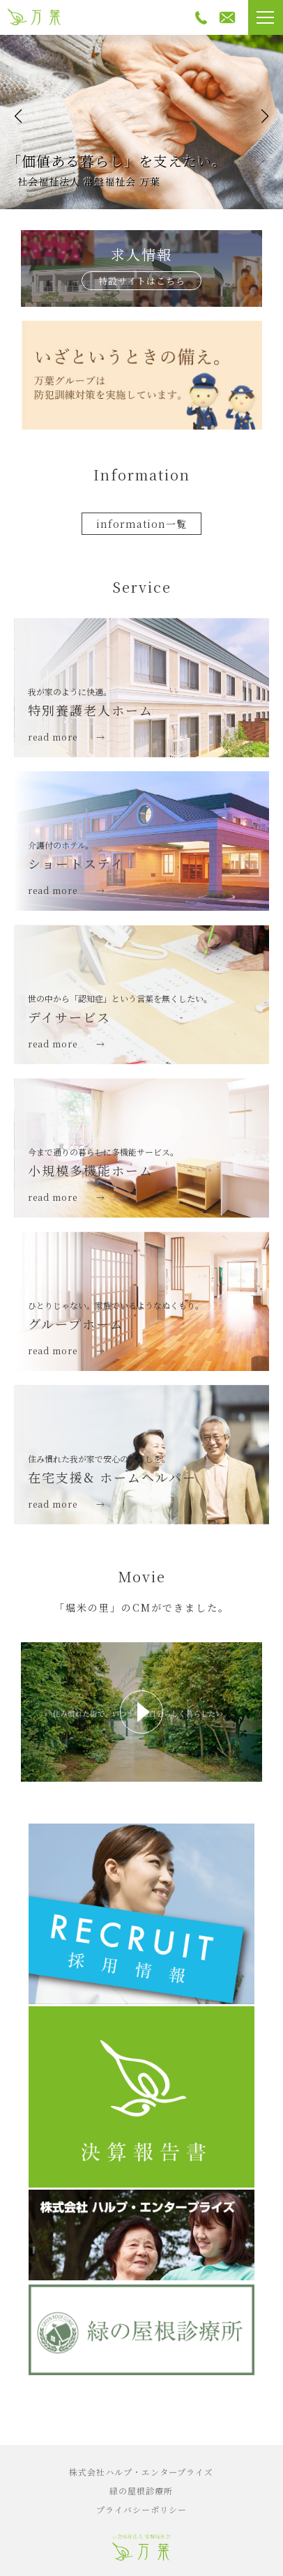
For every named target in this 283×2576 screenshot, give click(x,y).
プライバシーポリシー (141, 2509)
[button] (18, 116)
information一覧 (141, 524)
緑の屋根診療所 (141, 2491)
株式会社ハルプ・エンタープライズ (141, 2472)
